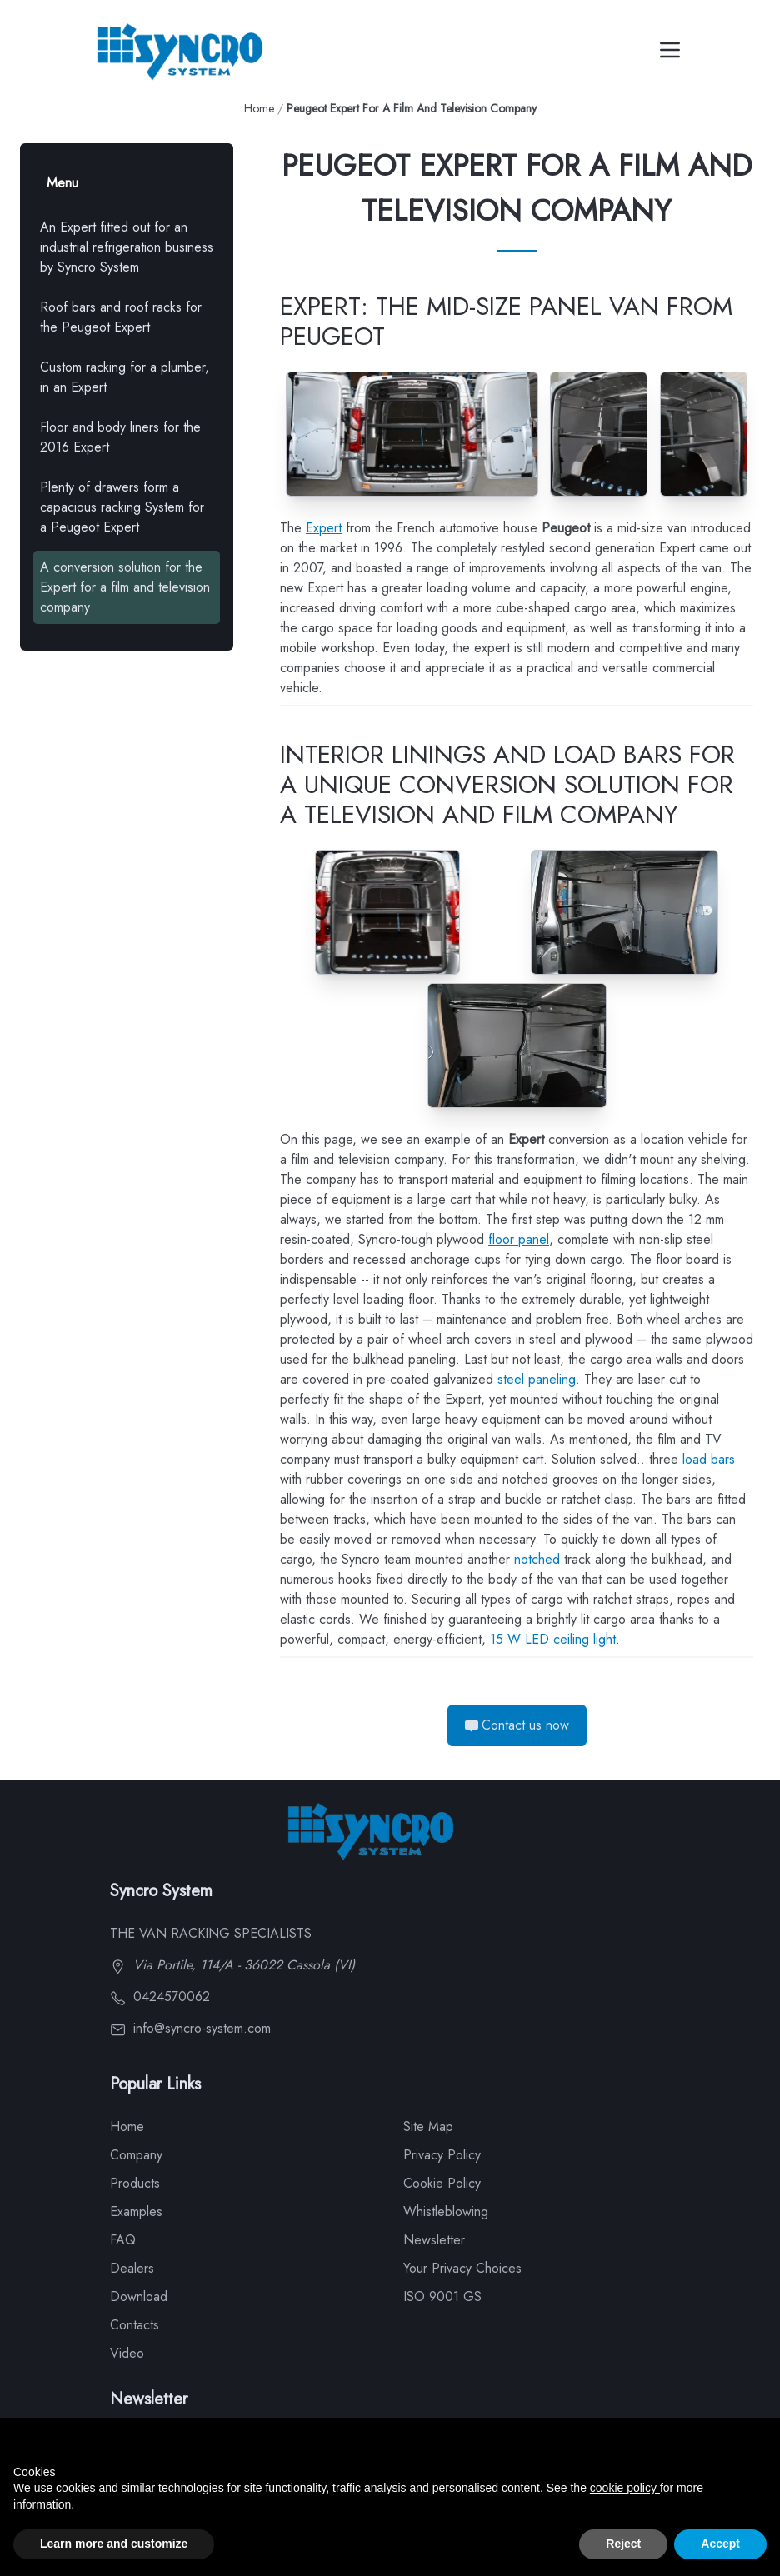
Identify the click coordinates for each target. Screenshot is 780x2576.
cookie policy (625, 2487)
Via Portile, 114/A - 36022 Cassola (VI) (232, 1964)
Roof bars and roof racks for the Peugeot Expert (121, 317)
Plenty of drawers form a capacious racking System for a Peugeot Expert (122, 507)
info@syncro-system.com (190, 2028)
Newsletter (434, 2239)
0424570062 (160, 1996)
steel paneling (537, 1379)
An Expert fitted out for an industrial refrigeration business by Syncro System (126, 247)
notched (537, 1559)
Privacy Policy (442, 2154)
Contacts (134, 2324)
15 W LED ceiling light (553, 1639)
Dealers (132, 2268)
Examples (136, 2211)
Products (135, 2183)
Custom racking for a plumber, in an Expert (124, 377)
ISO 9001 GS (442, 2296)
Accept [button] (720, 2543)
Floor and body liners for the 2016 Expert (120, 437)
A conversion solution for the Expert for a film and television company (125, 587)
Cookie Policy (442, 2183)
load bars (708, 1459)
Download (139, 2296)
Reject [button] (623, 2543)
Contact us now (517, 1725)
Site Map (428, 2126)
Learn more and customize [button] (114, 2543)
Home (259, 108)
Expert (324, 527)
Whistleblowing (445, 2211)
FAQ (123, 2239)
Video (127, 2353)
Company (136, 2154)
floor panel (518, 1239)
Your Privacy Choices (462, 2268)
